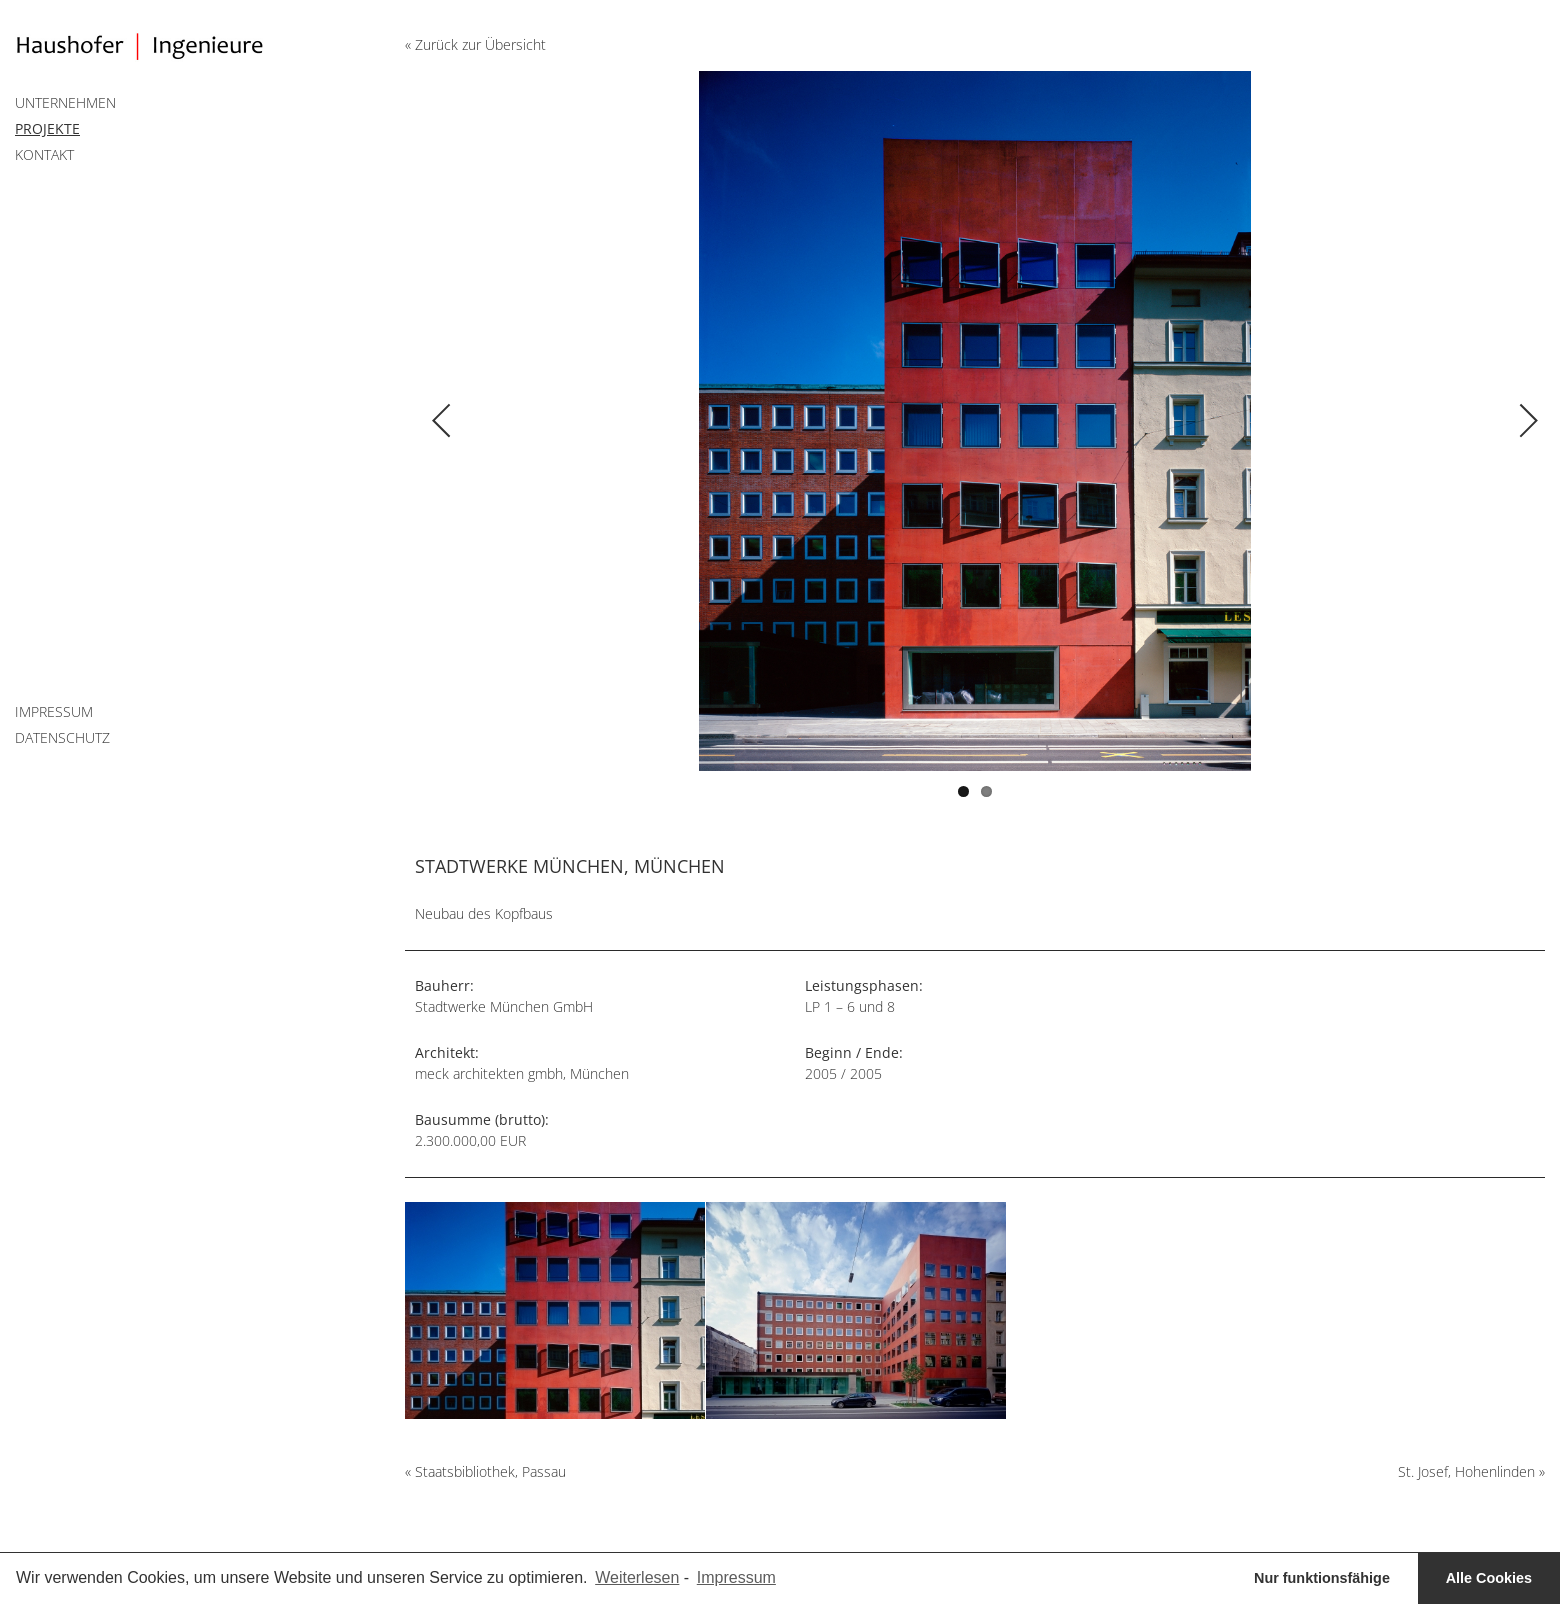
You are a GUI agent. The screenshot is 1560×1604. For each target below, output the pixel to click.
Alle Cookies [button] (1489, 1578)
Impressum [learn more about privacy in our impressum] (736, 1577)
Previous (690, 401)
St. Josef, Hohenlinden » (1471, 1471)
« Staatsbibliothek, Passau (485, 1471)
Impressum (54, 711)
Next (1260, 401)
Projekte (47, 128)
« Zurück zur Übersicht (475, 44)
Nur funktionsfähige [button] (1322, 1578)
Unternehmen (65, 102)
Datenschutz (62, 737)
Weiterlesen (637, 1577)
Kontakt (44, 154)
